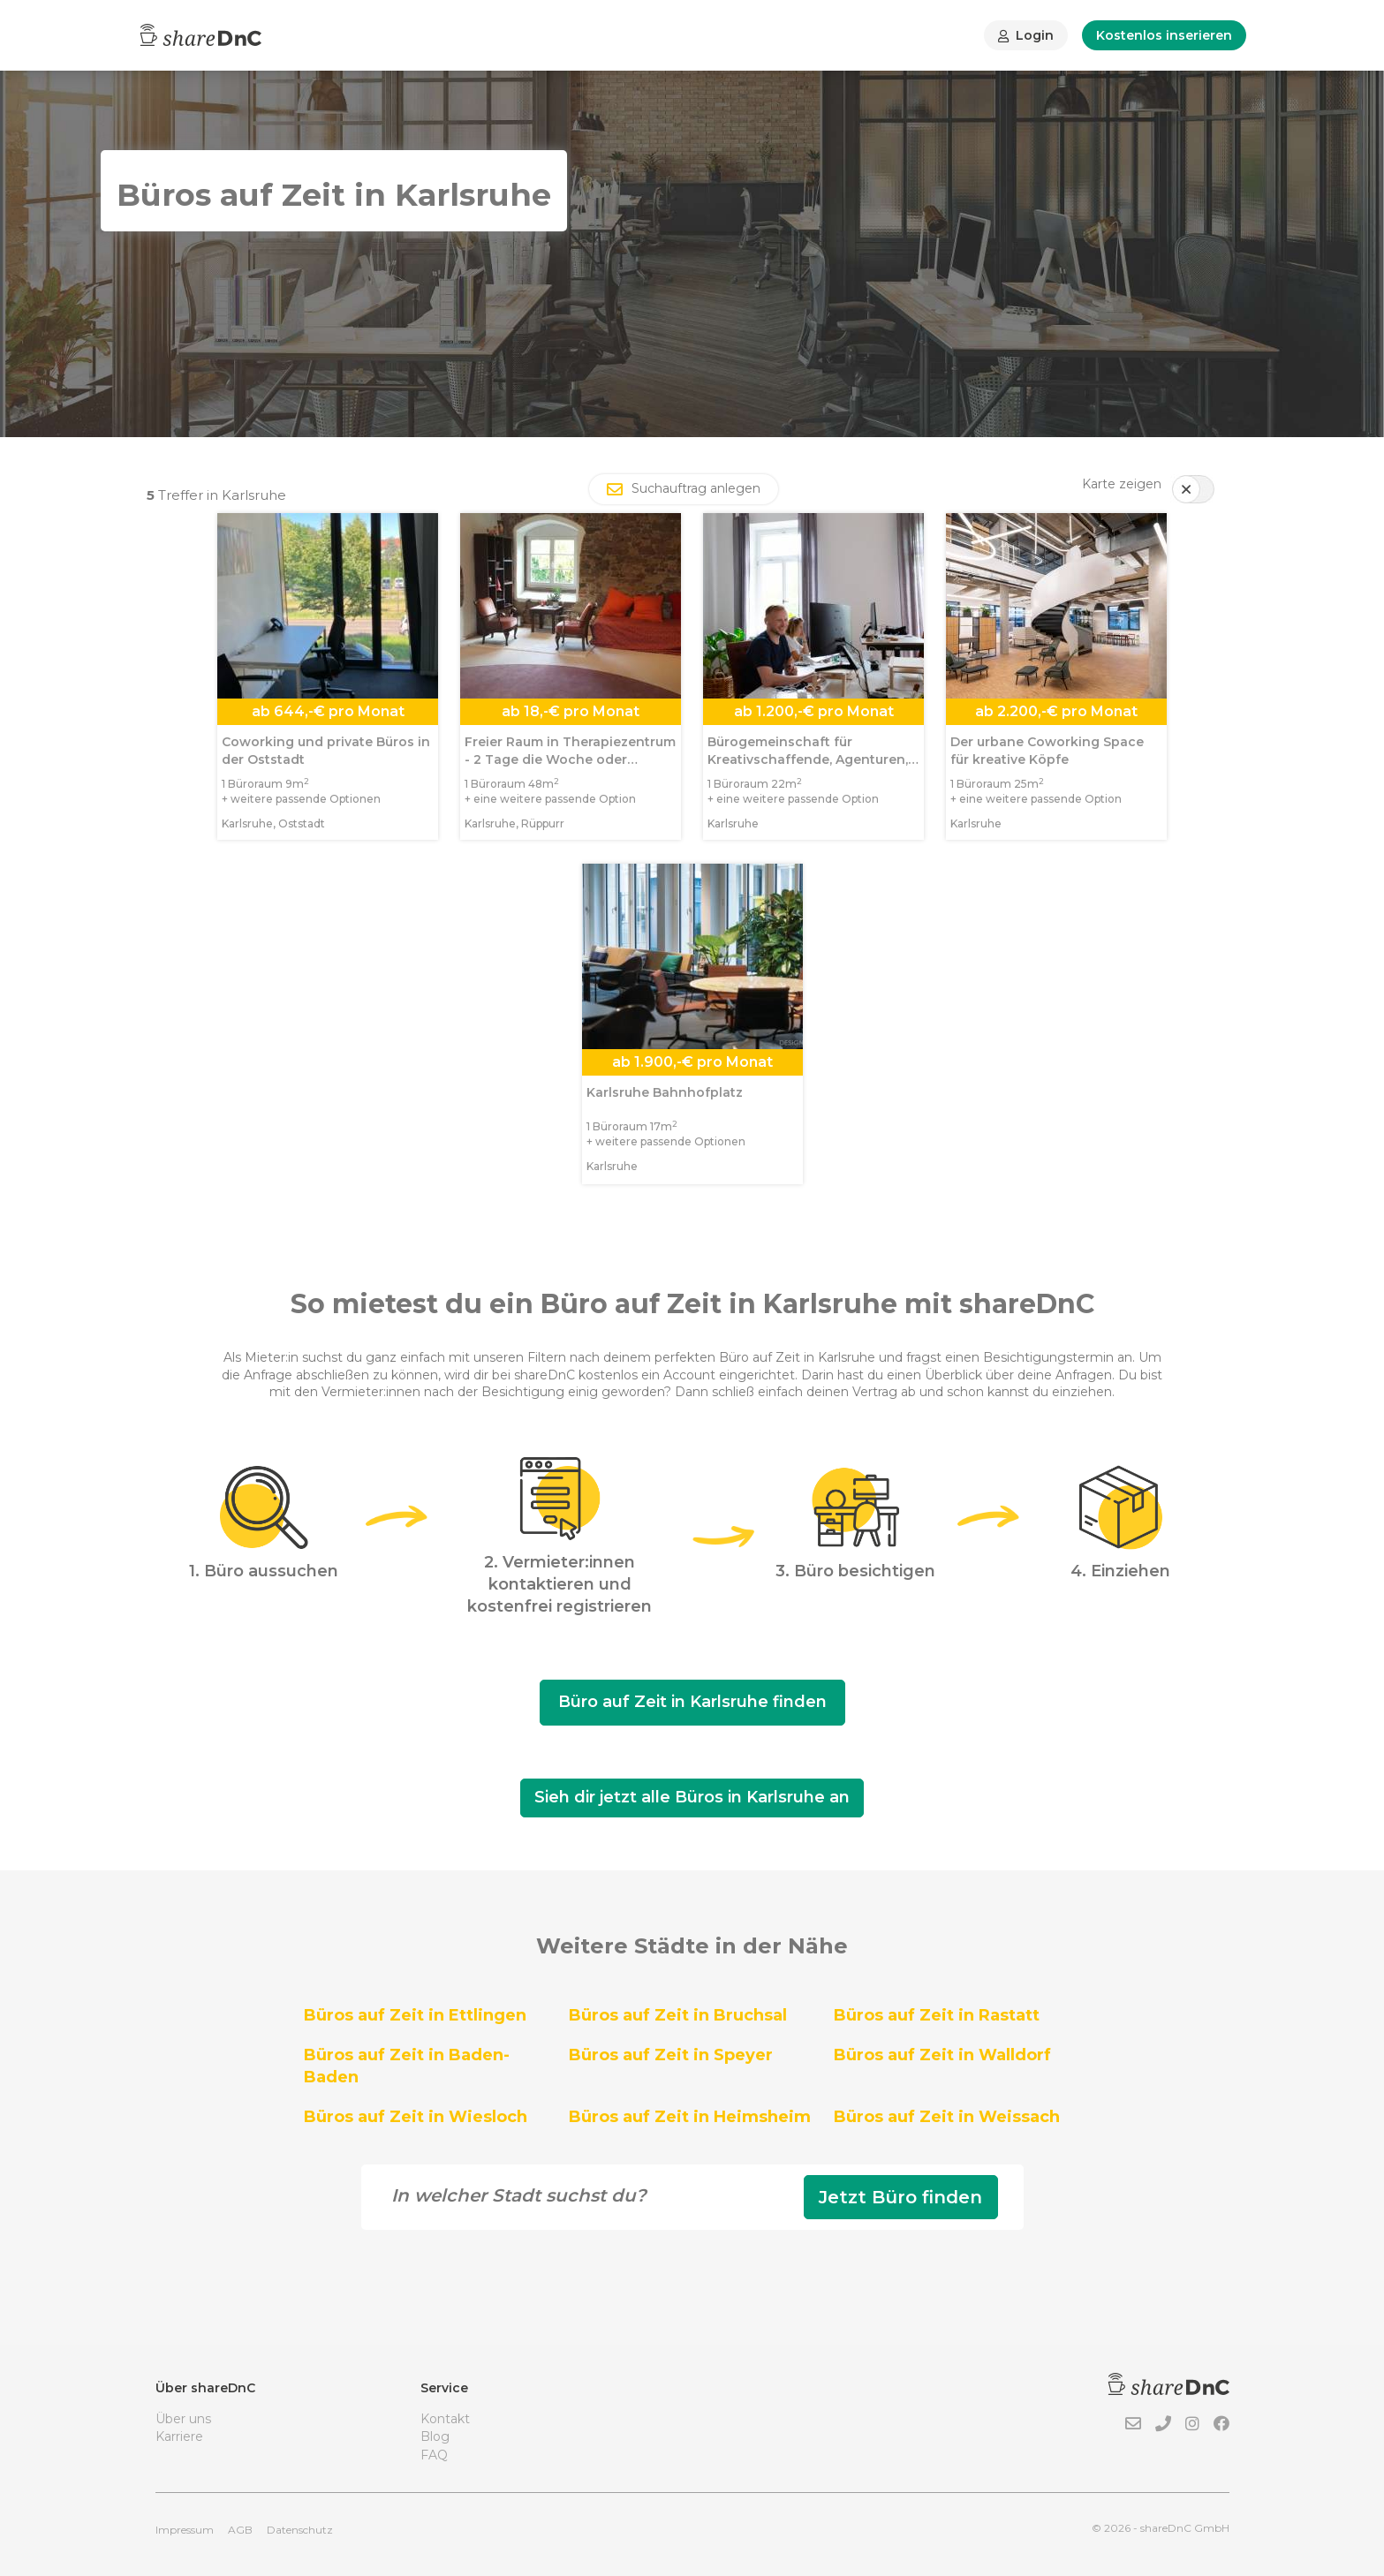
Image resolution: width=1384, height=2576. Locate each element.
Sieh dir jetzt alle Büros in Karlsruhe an (692, 1797)
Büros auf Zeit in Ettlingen (415, 2015)
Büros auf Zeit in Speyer (671, 2055)
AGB (240, 2529)
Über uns (183, 2419)
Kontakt (445, 2419)
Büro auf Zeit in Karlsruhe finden (692, 1701)
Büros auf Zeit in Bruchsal (678, 2015)
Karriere (179, 2436)
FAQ (434, 2455)
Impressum (184, 2529)
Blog (435, 2436)
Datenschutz (300, 2529)
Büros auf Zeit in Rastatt (937, 2015)
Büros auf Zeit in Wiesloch (415, 2117)
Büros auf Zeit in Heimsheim (690, 2117)
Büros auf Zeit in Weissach (947, 2117)
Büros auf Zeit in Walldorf (942, 2055)
